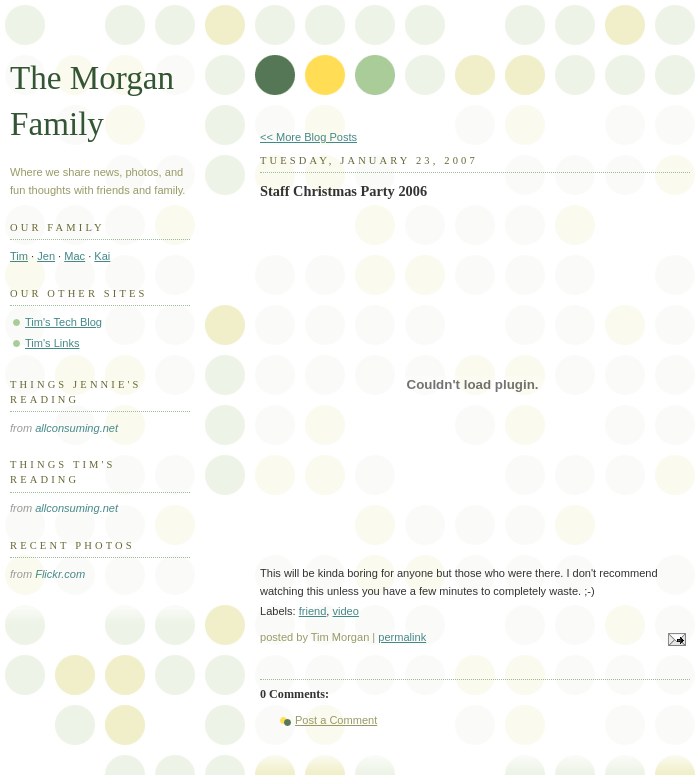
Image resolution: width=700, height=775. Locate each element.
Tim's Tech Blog (63, 322)
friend (313, 611)
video (345, 611)
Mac (74, 256)
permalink (402, 637)
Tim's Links (52, 343)
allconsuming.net (76, 428)
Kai (102, 256)
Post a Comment (336, 720)
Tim (19, 256)
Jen (46, 256)
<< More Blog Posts (308, 137)
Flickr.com (60, 574)
